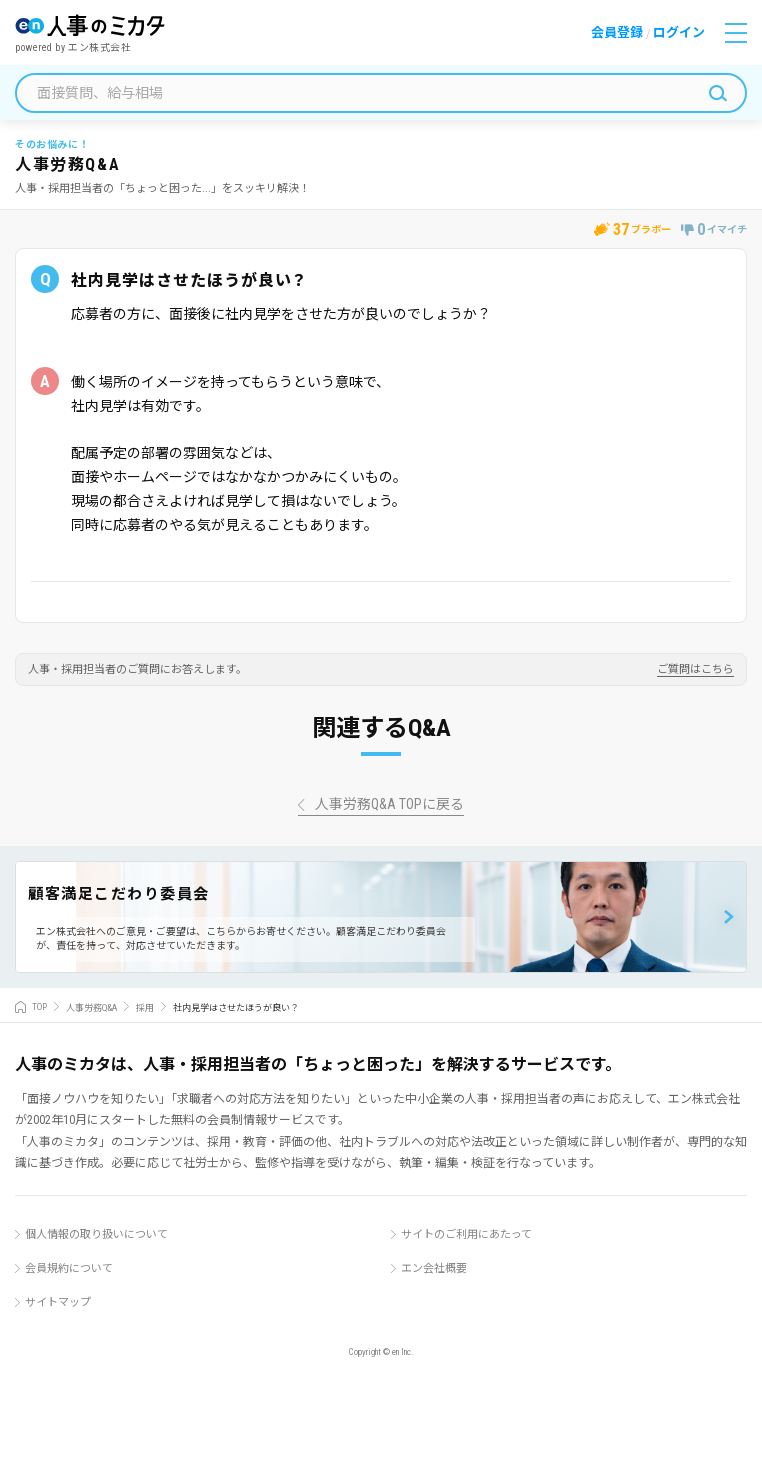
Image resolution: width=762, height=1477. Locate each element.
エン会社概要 (434, 1268)
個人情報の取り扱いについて (96, 1234)
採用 (145, 1007)
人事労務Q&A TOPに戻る (389, 804)
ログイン (679, 32)
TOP (39, 1007)
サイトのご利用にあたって (466, 1234)
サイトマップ (58, 1302)
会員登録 (617, 32)
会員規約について (69, 1268)
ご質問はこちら (695, 670)
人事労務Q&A (91, 1007)
